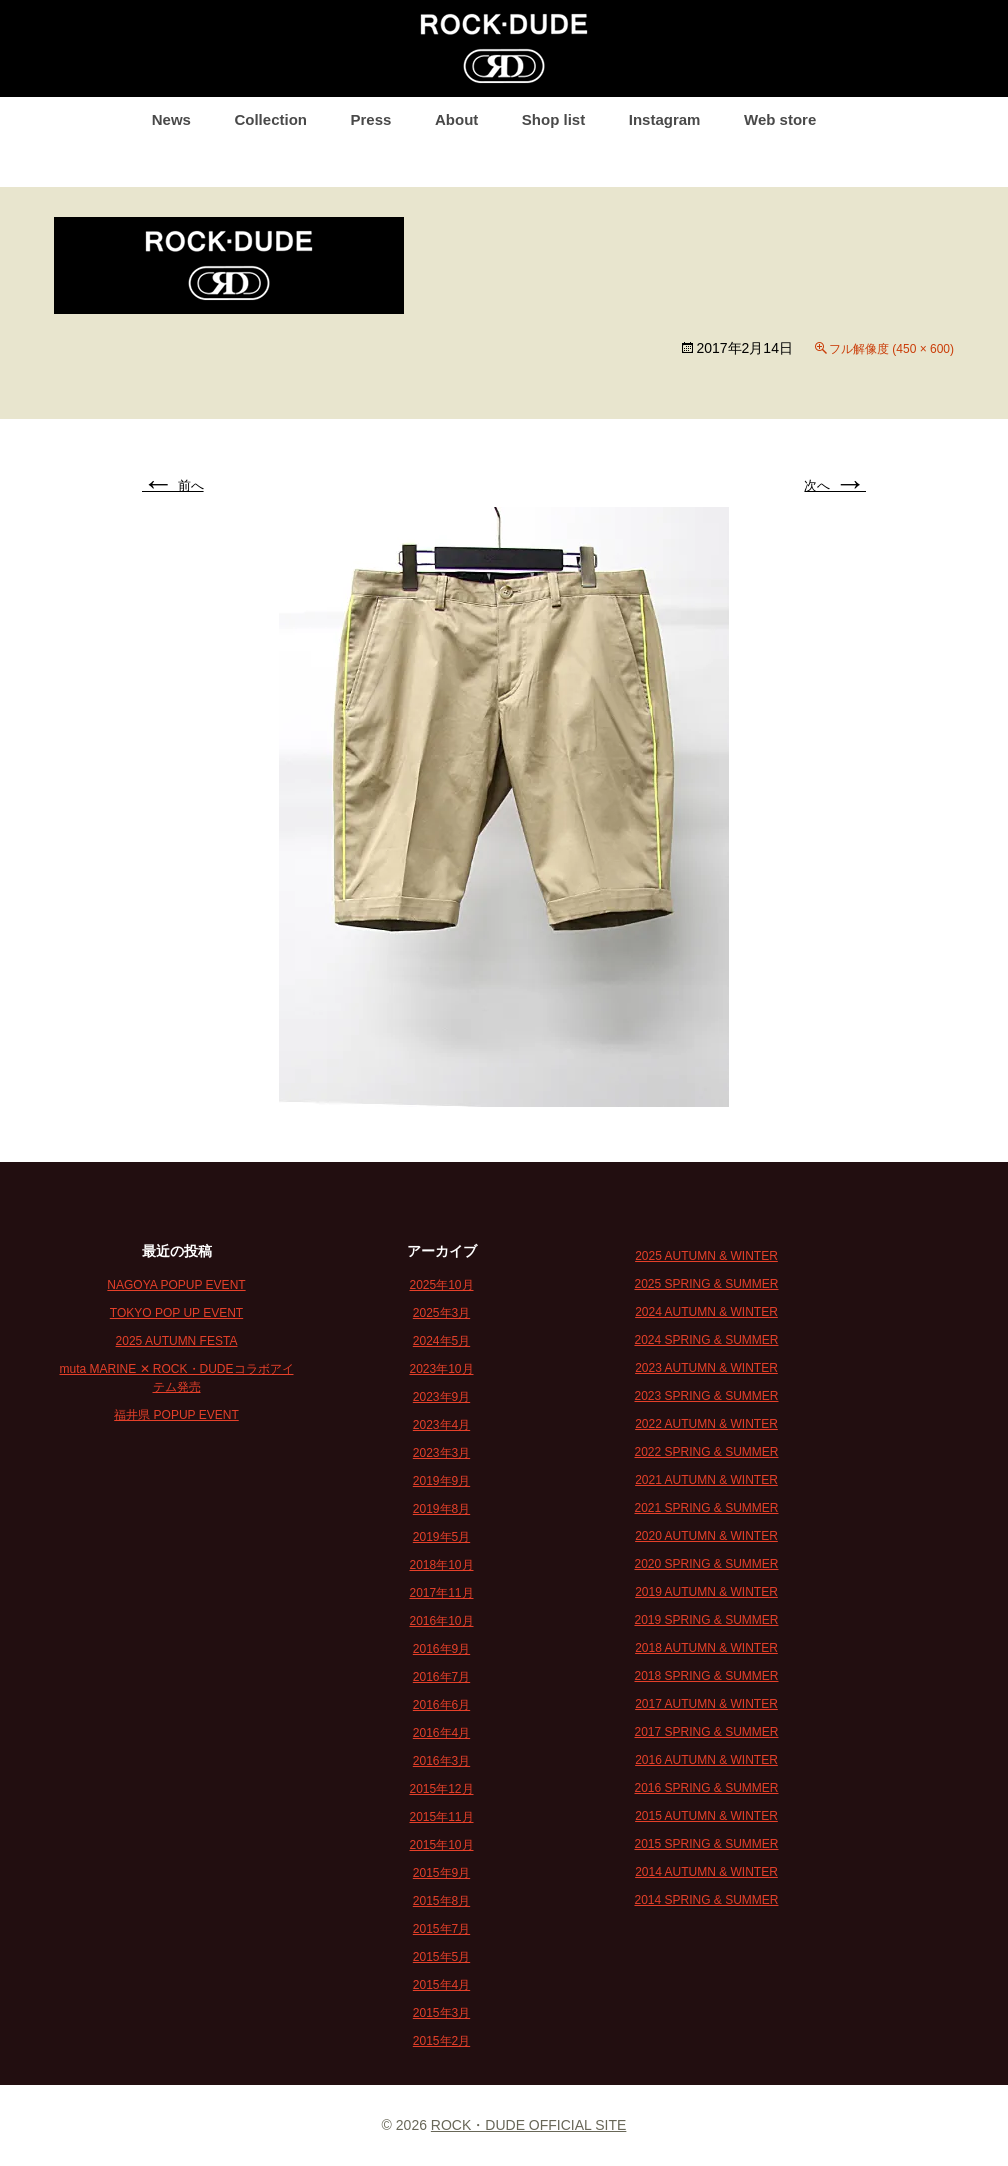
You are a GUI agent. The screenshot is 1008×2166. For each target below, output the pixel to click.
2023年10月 (441, 1369)
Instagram (665, 119)
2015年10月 (441, 1845)
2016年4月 (441, 1733)
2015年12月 (441, 1789)
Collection (270, 119)
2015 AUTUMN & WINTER (706, 1816)
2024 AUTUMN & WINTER (706, 1312)
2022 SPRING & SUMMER (706, 1452)
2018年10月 (441, 1565)
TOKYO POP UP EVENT (176, 1313)
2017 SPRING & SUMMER (706, 1732)
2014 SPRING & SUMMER (706, 1900)
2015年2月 (441, 2041)
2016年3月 (441, 1761)
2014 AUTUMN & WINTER (706, 1872)
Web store (780, 119)
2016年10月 (441, 1621)
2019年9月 (441, 1481)
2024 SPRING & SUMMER (706, 1340)
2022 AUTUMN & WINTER (706, 1424)
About (456, 119)
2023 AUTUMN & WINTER (706, 1368)
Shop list (553, 119)
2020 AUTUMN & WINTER (706, 1536)
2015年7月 (441, 1929)
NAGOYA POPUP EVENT (176, 1285)
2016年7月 (441, 1677)
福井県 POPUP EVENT (176, 1415)
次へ (835, 485)
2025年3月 (441, 1313)
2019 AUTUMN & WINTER (706, 1592)
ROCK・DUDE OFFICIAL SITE (529, 2125)
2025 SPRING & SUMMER (706, 1284)
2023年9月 (441, 1397)
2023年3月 (441, 1453)
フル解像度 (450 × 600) (891, 349)
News (171, 119)
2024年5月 (441, 1341)
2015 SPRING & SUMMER (706, 1844)
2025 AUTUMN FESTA (177, 1341)
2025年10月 (441, 1285)
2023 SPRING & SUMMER (706, 1396)
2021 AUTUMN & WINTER (706, 1480)
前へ (173, 485)
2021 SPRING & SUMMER (706, 1508)
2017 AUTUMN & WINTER (706, 1704)
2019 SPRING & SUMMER (706, 1620)
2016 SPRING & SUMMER (706, 1788)
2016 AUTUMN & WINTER (706, 1760)
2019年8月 (441, 1509)
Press (371, 119)
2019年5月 (441, 1537)
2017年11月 (441, 1593)
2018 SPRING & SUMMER (706, 1676)
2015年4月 (441, 1985)
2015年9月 (441, 1873)
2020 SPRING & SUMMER (706, 1564)
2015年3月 (441, 2013)
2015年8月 (441, 1901)
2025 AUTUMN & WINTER (706, 1256)
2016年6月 (441, 1705)
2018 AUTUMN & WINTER (706, 1648)
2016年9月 (441, 1649)
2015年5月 (441, 1957)
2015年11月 (441, 1817)
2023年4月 (441, 1425)
